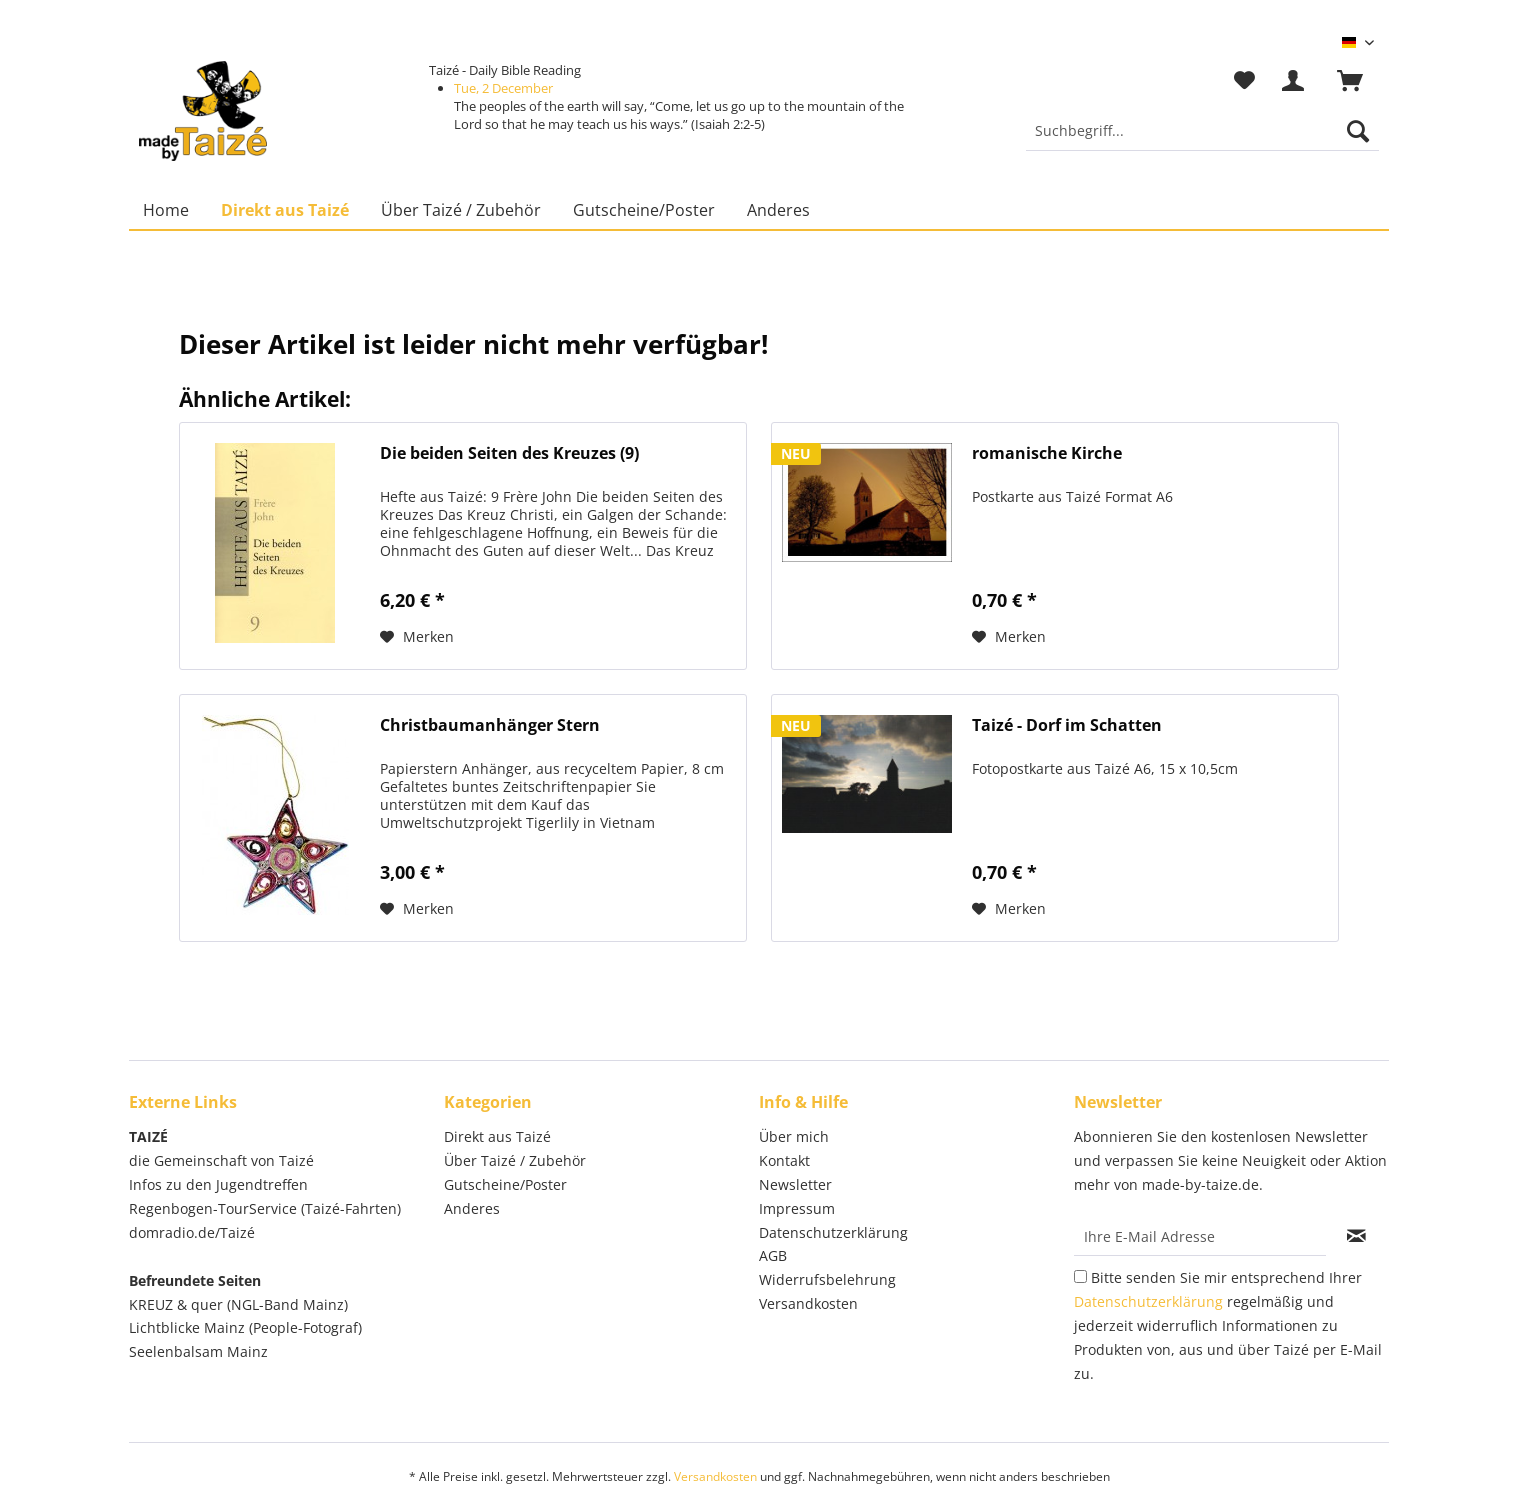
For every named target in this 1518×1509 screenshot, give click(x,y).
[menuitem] (1202, 140)
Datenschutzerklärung (833, 1232)
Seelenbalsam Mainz (198, 1351)
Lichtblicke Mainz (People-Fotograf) (245, 1327)
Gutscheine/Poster (505, 1184)
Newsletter (795, 1184)
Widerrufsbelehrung (827, 1279)
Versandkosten (808, 1303)
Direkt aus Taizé (497, 1136)
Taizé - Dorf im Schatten (1067, 725)
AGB (773, 1255)
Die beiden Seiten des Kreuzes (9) (509, 453)
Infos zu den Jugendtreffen (218, 1184)
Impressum (797, 1208)
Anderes (472, 1208)
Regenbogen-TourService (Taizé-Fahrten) (265, 1208)
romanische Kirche (1047, 453)
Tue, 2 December (503, 88)
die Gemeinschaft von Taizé (221, 1160)
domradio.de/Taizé (192, 1232)
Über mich (794, 1136)
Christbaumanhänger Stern (490, 725)
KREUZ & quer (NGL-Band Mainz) (238, 1304)
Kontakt (784, 1160)
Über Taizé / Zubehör (515, 1160)
